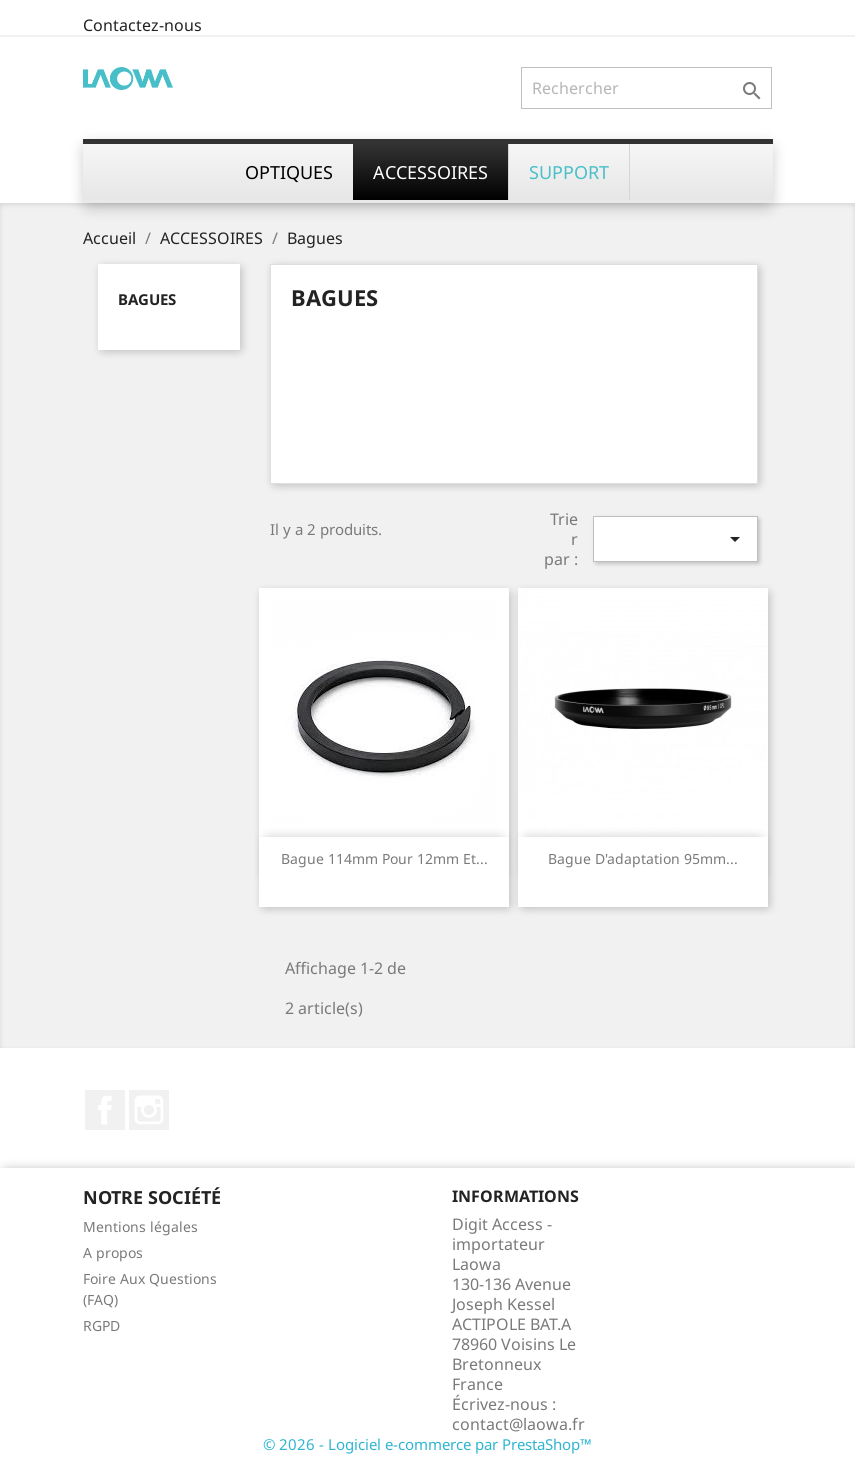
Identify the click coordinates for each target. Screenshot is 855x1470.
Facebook (105, 1110)
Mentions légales (140, 1226)
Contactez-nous (142, 25)
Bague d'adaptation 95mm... (643, 858)
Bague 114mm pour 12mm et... (384, 858)
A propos (113, 1252)
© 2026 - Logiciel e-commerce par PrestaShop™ (427, 1444)
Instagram (149, 1110)
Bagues (147, 299)
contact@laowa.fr (518, 1424)
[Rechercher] (646, 88)
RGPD (101, 1325)
